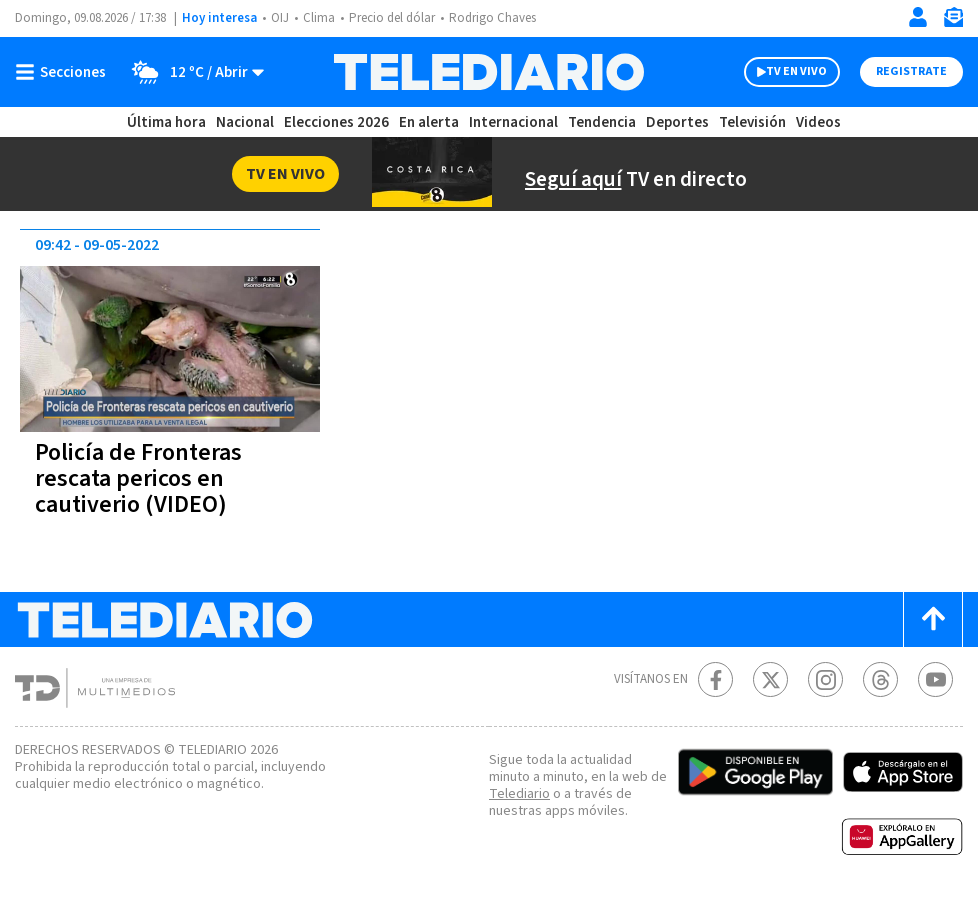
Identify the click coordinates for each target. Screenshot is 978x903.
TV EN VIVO (778, 72)
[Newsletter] (953, 21)
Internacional (516, 122)
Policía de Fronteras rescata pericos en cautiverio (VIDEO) (142, 478)
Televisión (751, 122)
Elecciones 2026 (338, 122)
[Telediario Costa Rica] (489, 72)
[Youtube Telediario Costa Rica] (935, 679)
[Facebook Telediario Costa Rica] (715, 679)
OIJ (280, 18)
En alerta (433, 122)
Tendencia (603, 122)
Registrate (909, 72)
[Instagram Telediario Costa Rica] (825, 679)
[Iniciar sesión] (918, 17)
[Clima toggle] (193, 72)
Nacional (244, 122)
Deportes (678, 122)
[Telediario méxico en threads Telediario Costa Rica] (880, 679)
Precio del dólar (397, 18)
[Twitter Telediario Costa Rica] (770, 679)
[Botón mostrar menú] (65, 72)
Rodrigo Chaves (503, 18)
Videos (817, 122)
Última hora (166, 122)
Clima (320, 18)
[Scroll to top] (933, 619)
